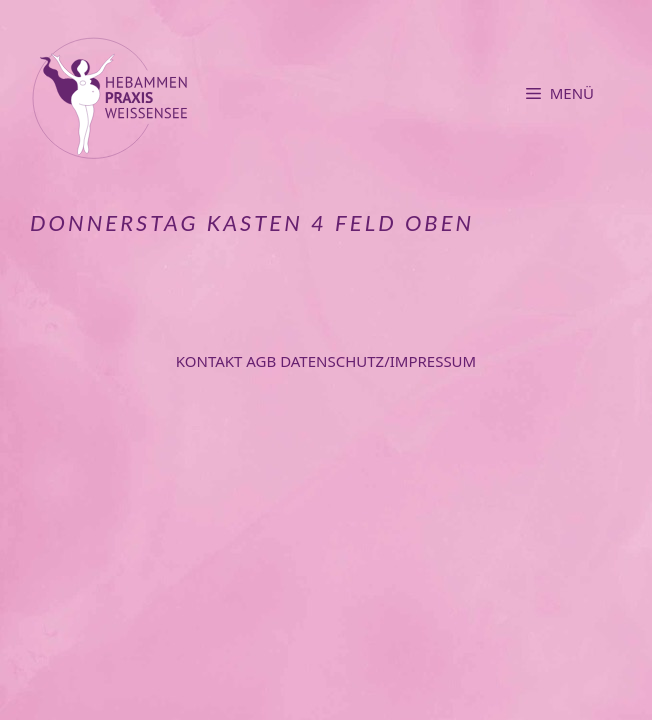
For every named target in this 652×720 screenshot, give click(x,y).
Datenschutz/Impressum (378, 361)
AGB (263, 361)
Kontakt (211, 361)
